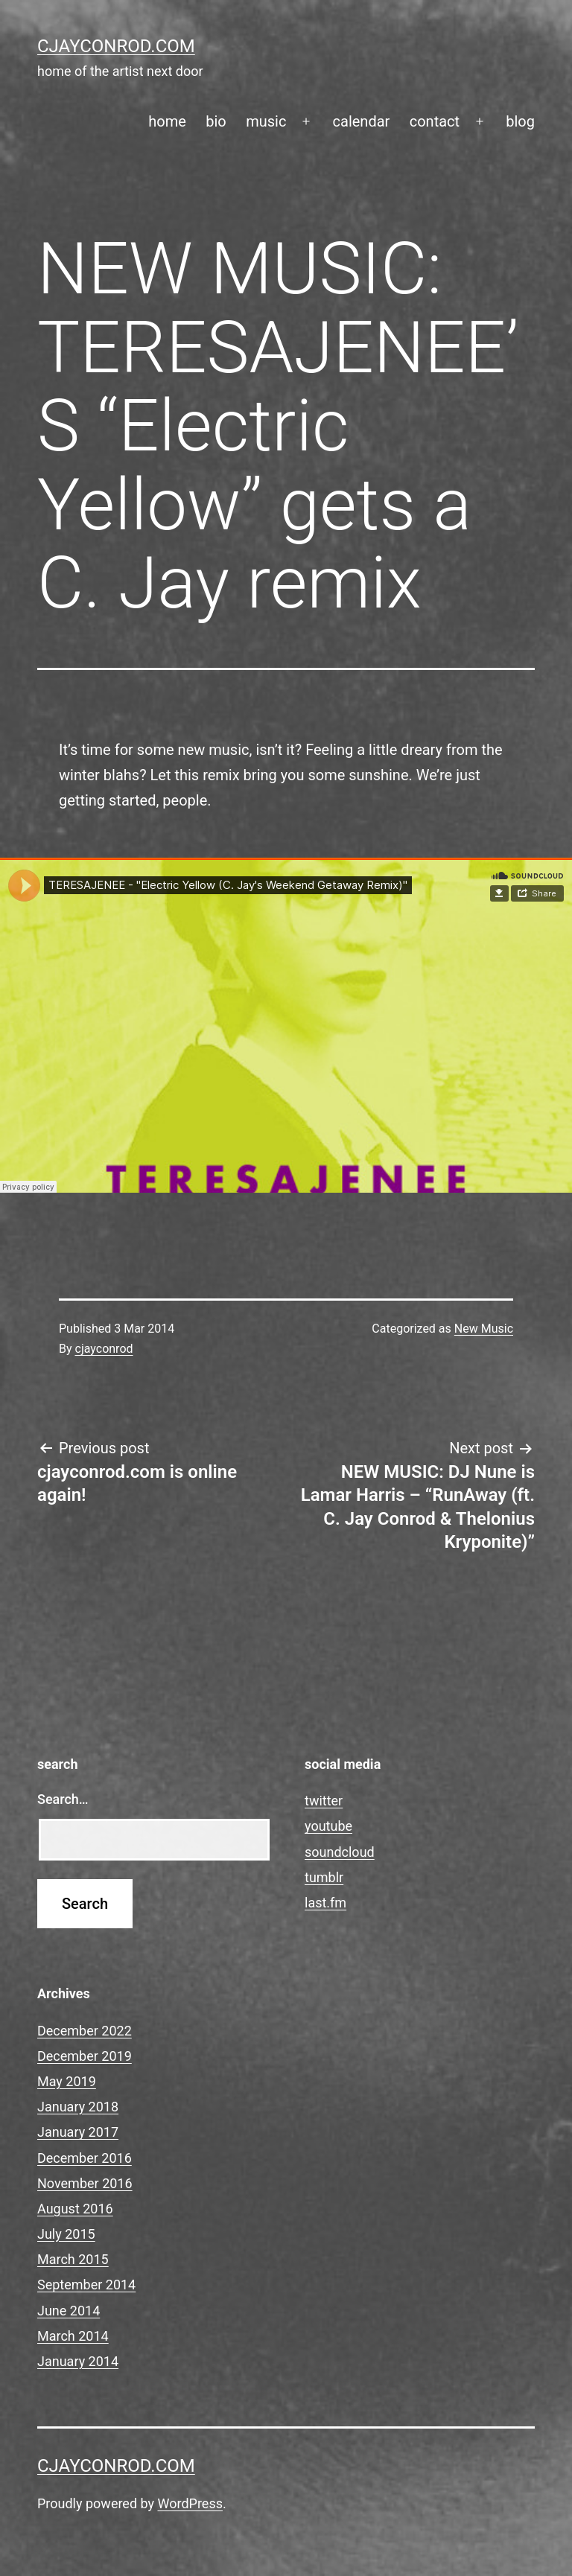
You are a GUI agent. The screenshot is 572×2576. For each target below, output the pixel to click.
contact (435, 121)
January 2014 (77, 2361)
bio (216, 121)
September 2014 (86, 2284)
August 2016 (75, 2208)
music (266, 121)
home (167, 121)
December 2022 (84, 2030)
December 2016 (84, 2158)
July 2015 (66, 2234)
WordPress (190, 2503)
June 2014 (68, 2310)
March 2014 (73, 2336)
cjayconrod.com (116, 46)
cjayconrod (104, 1349)
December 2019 (84, 2056)
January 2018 (77, 2106)
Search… (63, 1799)
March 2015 (73, 2259)
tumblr (324, 1877)
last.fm (325, 1902)
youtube (328, 1826)
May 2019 (66, 2081)
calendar (361, 121)
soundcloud (340, 1852)
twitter (324, 1800)
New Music (483, 1329)
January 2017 (77, 2132)
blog (520, 121)
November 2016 (85, 2183)
